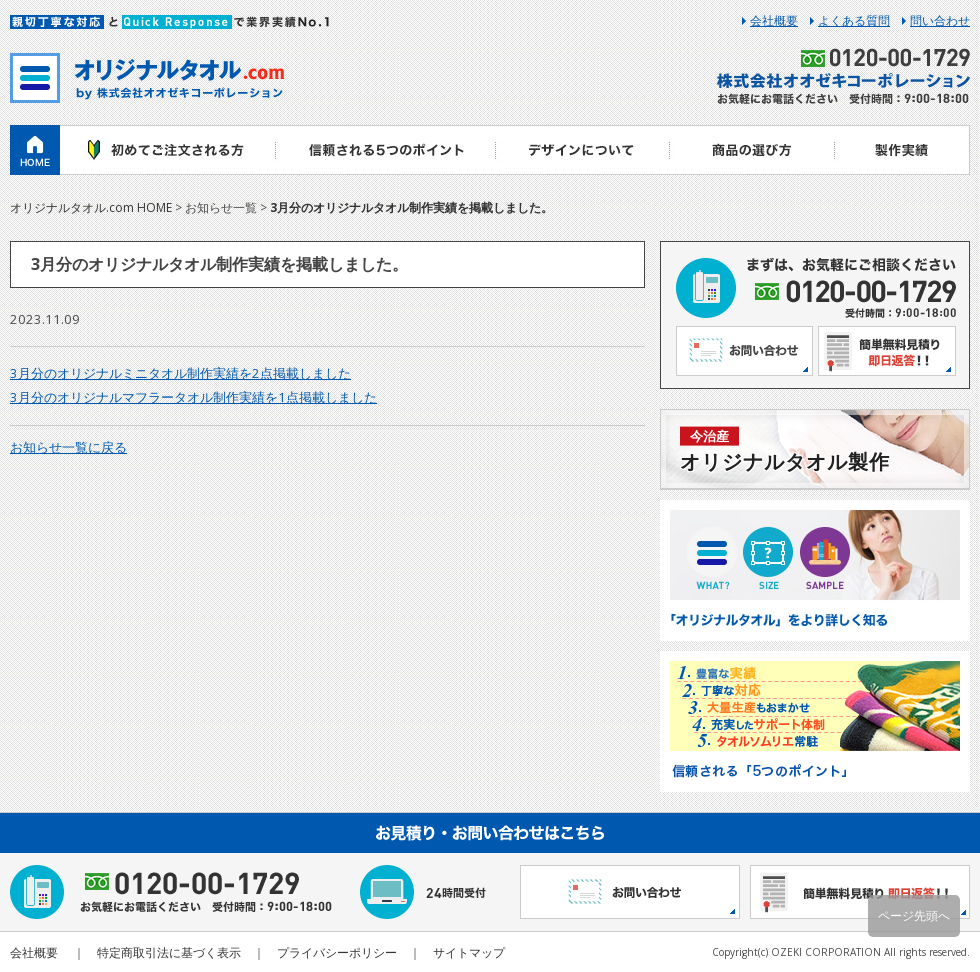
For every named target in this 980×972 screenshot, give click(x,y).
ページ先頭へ (914, 915)
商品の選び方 (752, 150)
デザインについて (582, 150)
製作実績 (902, 150)
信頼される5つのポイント (385, 150)
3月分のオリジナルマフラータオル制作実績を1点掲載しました (193, 397)
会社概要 (774, 21)
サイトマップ (469, 952)
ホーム (35, 150)
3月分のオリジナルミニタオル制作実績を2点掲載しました (180, 373)
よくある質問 (854, 21)
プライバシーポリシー (337, 952)
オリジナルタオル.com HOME (91, 207)
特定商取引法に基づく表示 (169, 952)
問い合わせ (940, 21)
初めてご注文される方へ (167, 150)
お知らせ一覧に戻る (68, 447)
